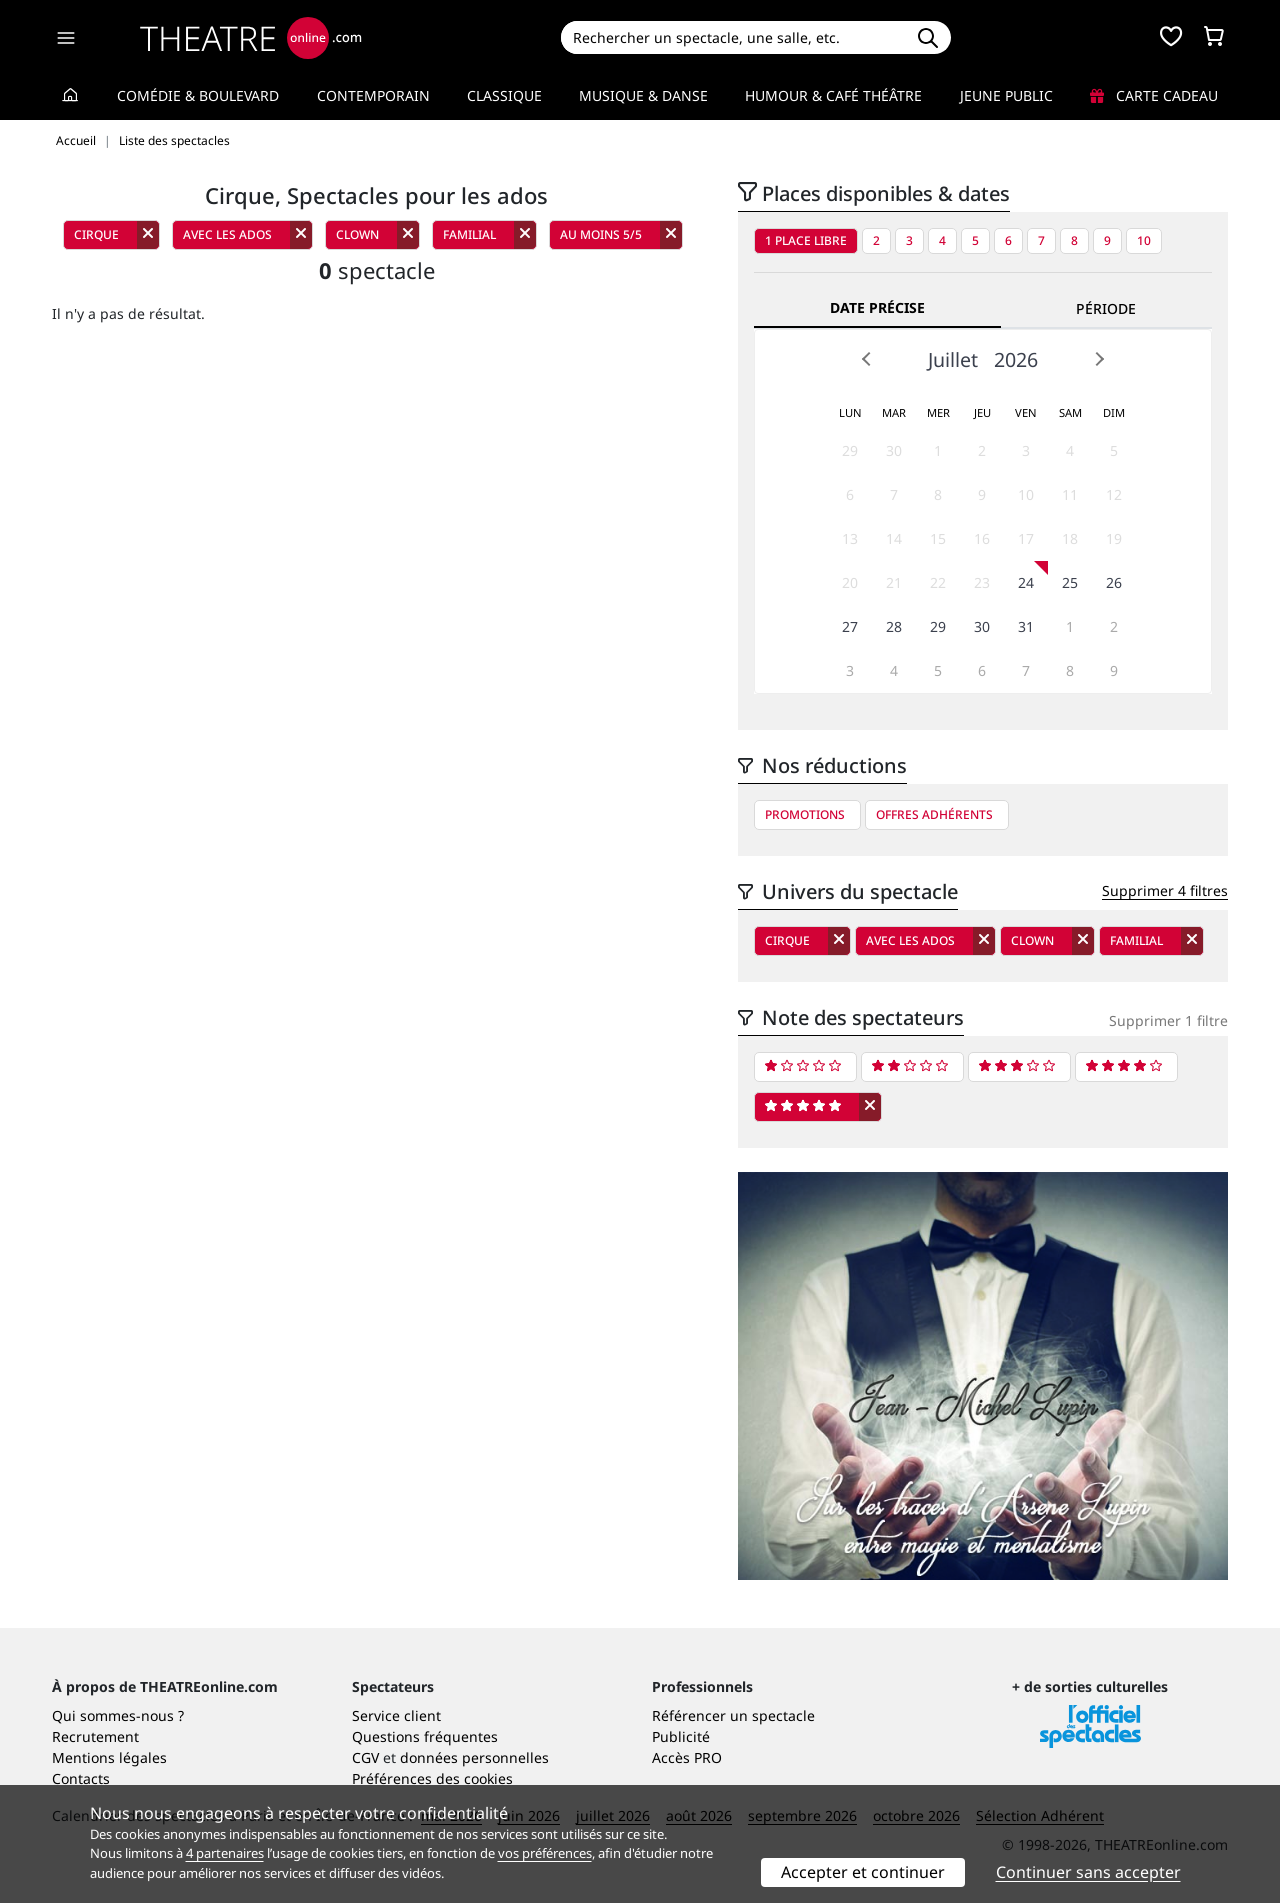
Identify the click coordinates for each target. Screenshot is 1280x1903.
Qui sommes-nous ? (118, 1715)
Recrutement (95, 1736)
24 (1026, 582)
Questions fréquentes (425, 1736)
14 (894, 538)
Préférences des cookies (432, 1778)
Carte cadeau (1154, 95)
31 (1026, 626)
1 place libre (806, 240)
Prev (867, 359)
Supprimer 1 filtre (1168, 1020)
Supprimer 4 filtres (1165, 890)
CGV (365, 1757)
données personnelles (474, 1757)
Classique (504, 95)
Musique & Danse (643, 95)
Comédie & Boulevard (198, 95)
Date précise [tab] (877, 307)
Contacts (81, 1778)
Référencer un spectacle (733, 1715)
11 (1070, 494)
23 (982, 582)
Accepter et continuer (863, 1872)
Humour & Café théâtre (833, 95)
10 (1144, 240)
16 (982, 538)
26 (1114, 582)
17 (1026, 538)
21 (894, 582)
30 (894, 450)
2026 (1016, 359)
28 (894, 626)
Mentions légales (109, 1757)
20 (850, 582)
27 (850, 626)
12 (1114, 494)
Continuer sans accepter (1088, 1872)
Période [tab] (1106, 308)
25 (1070, 582)
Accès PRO (687, 1757)
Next (1099, 359)
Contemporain (373, 95)
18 (1070, 538)
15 (938, 538)
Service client (396, 1715)
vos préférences (545, 1853)
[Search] (732, 37)
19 (1114, 538)
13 (850, 538)
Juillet (953, 359)
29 (850, 450)
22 (938, 582)
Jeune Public (1006, 95)
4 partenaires (225, 1853)
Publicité (681, 1736)
